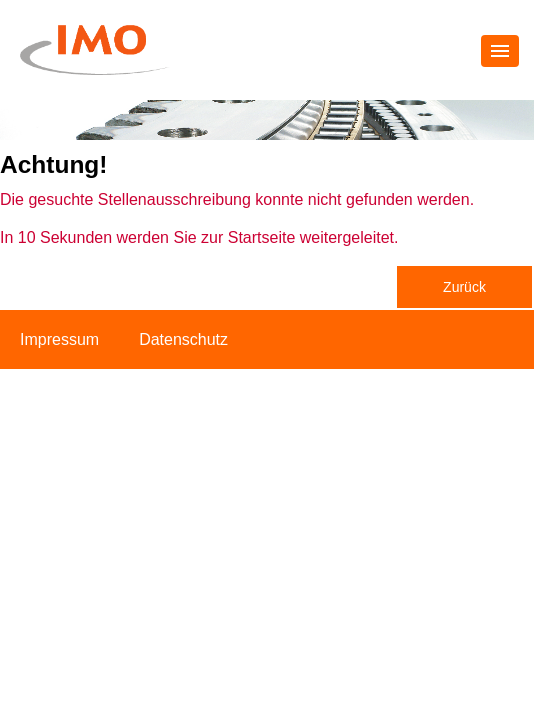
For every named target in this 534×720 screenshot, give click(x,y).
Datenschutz (183, 339)
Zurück (464, 287)
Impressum (59, 339)
